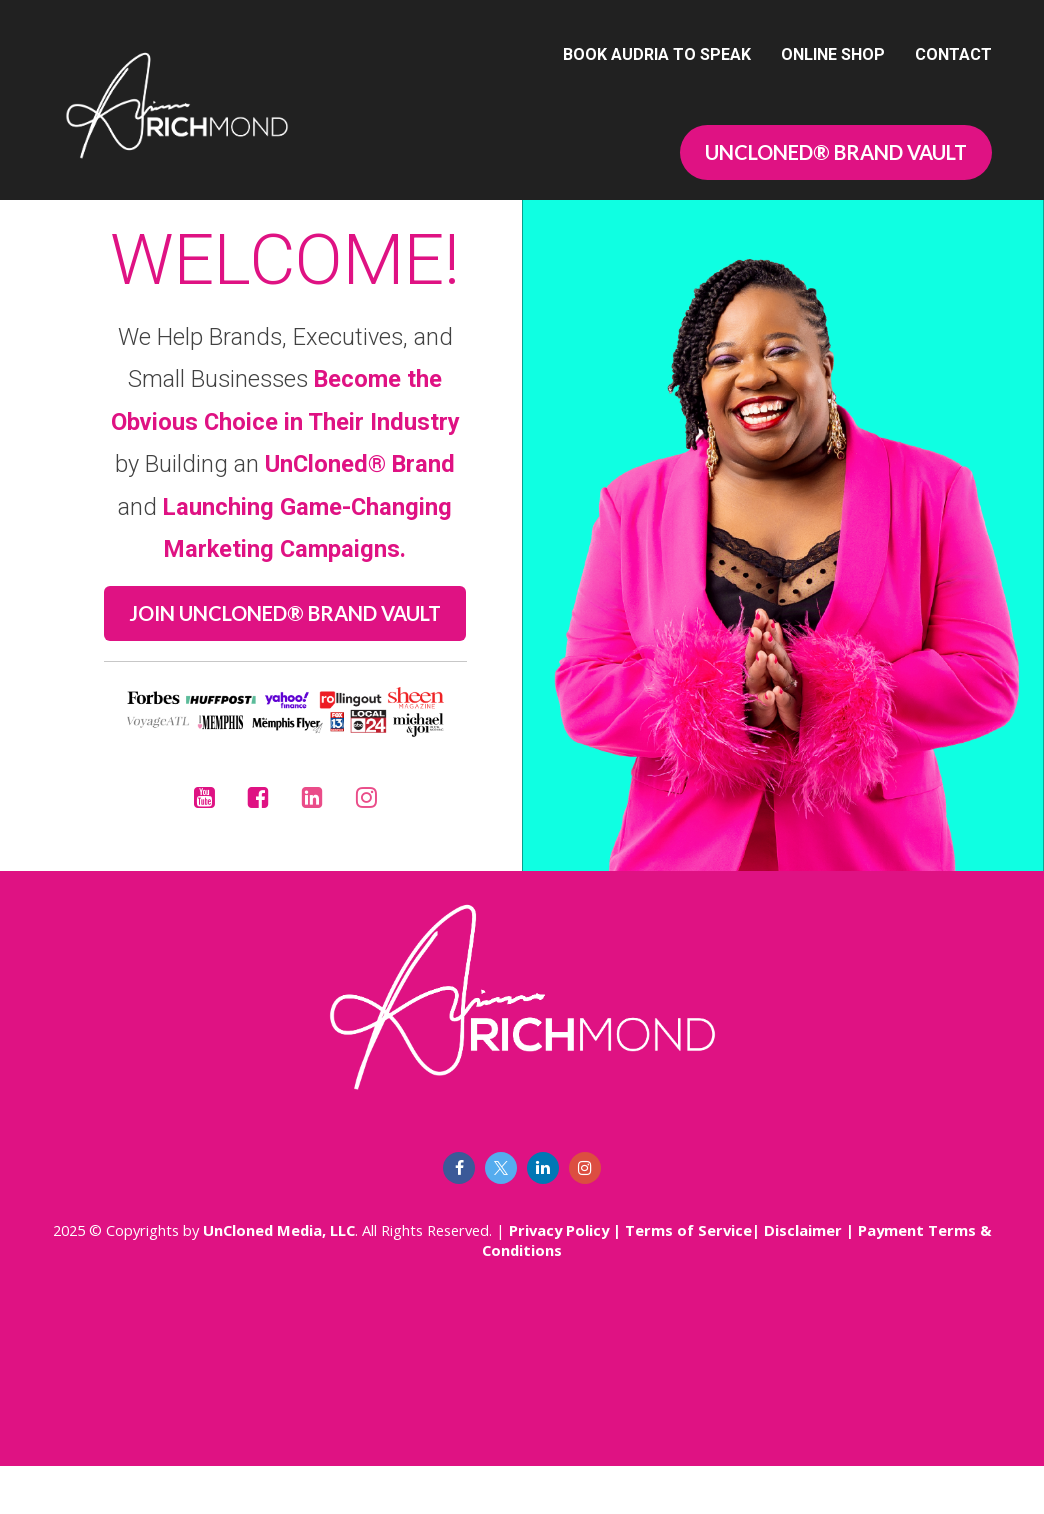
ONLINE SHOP (833, 54)
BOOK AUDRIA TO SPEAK (657, 54)
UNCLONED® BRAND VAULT (836, 152)
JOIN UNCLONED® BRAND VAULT (285, 637)
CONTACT (953, 54)
